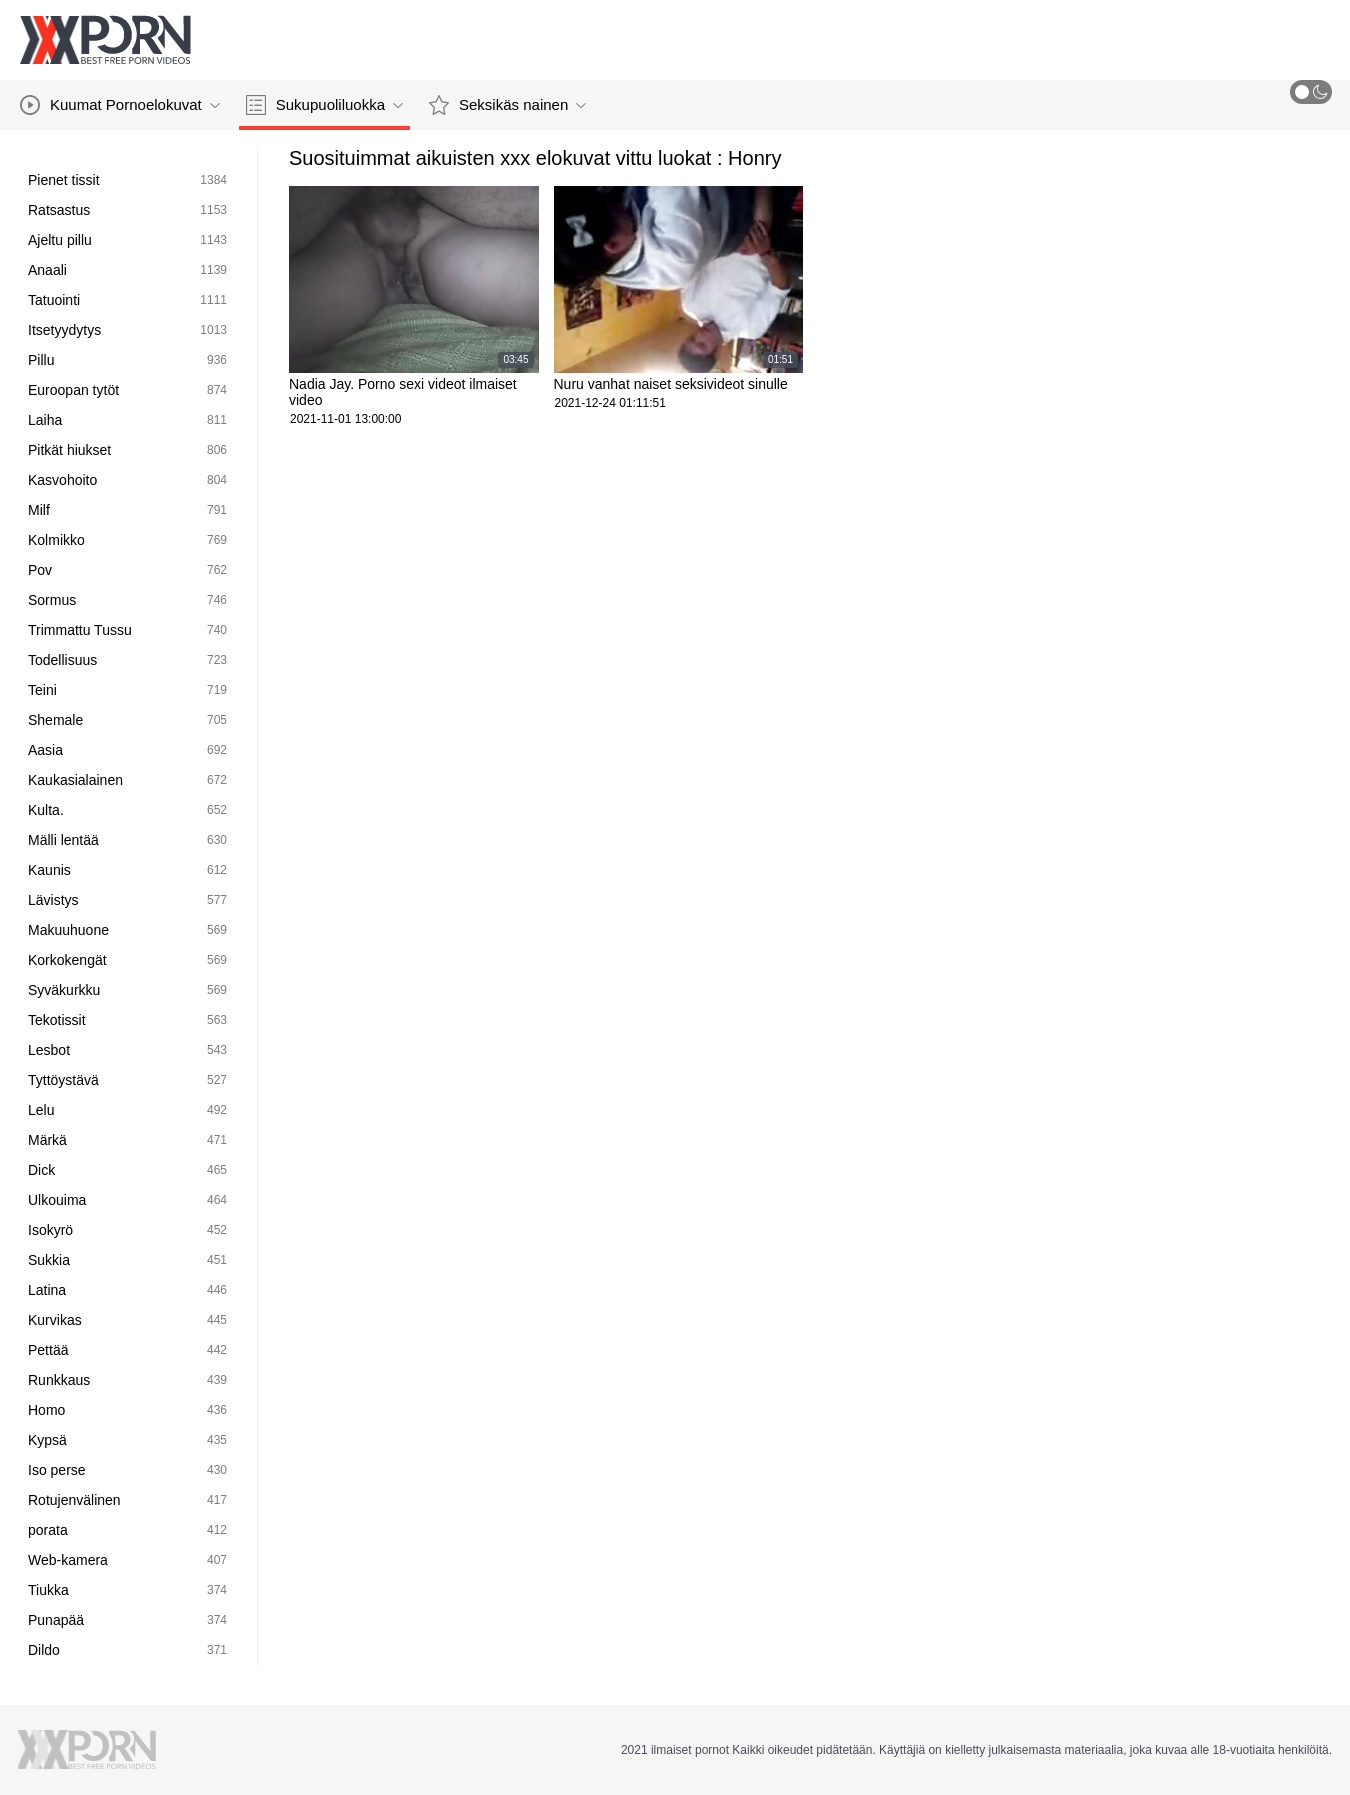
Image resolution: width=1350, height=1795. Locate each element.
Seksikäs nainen (507, 105)
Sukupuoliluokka (324, 105)
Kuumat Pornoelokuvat (120, 105)
